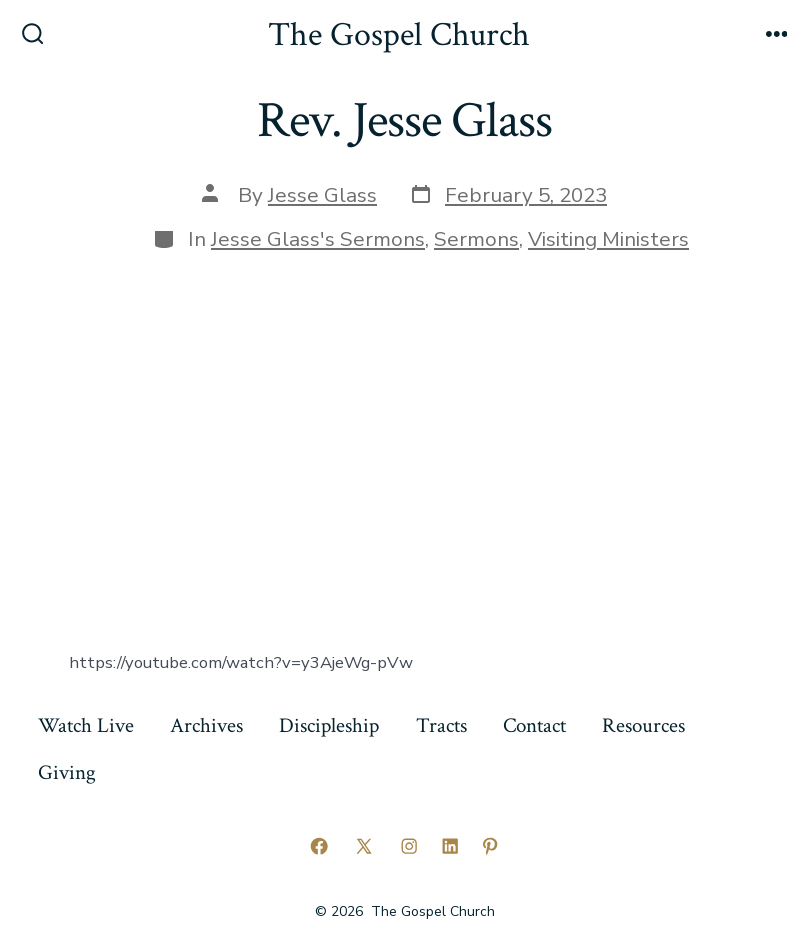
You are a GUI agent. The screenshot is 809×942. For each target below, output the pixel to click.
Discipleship (329, 725)
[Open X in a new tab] (364, 846)
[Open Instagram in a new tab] (409, 846)
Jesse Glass (322, 195)
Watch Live (86, 725)
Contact (534, 725)
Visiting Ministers (608, 239)
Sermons (476, 239)
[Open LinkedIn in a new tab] (450, 846)
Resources (643, 725)
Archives (206, 725)
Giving (67, 772)
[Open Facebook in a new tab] (319, 846)
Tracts (441, 725)
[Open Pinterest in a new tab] (490, 846)
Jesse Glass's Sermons (318, 239)
